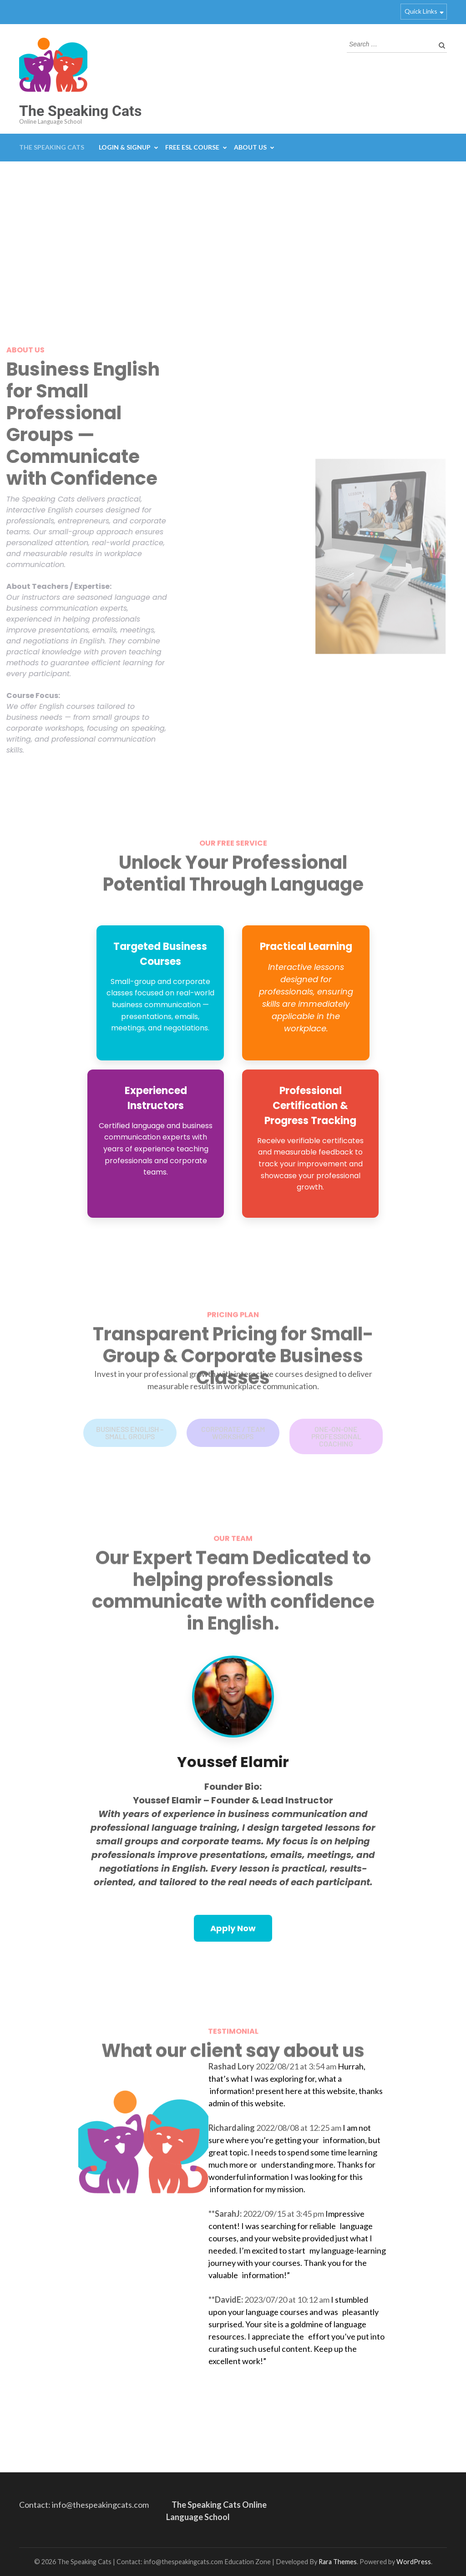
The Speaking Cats (80, 111)
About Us (250, 147)
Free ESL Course (192, 147)
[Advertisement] (233, 229)
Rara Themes (338, 2562)
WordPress (413, 2562)
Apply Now (233, 1928)
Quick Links (421, 11)
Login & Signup (125, 147)
